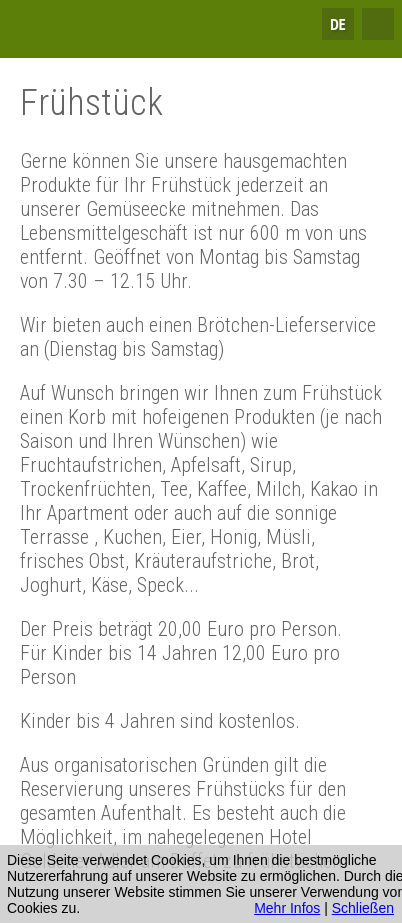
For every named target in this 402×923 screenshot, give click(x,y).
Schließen (363, 908)
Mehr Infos (287, 908)
